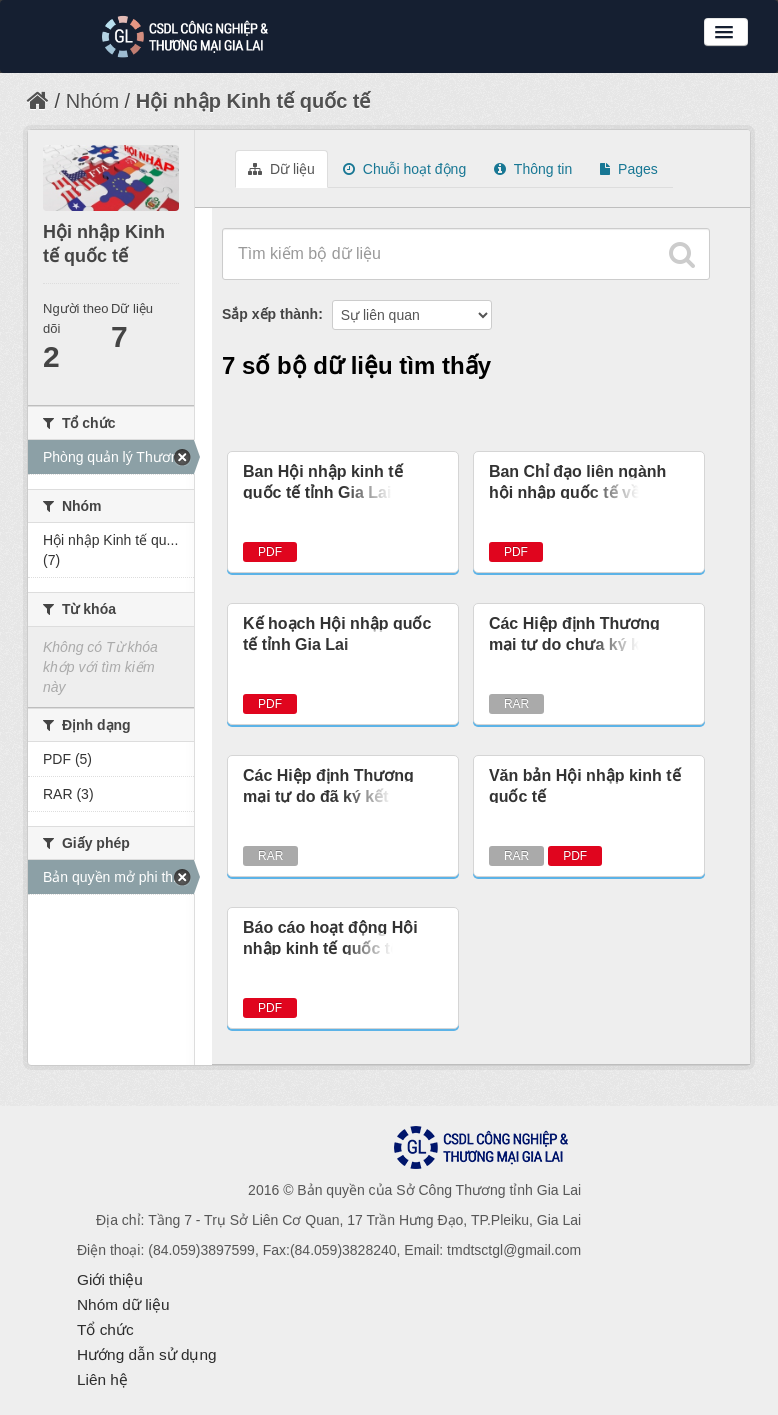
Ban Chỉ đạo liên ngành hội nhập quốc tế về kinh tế (583, 492)
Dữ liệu (281, 169)
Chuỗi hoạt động (404, 169)
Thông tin (533, 169)
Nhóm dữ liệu (123, 1304)
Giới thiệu (110, 1279)
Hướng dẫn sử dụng (147, 1354)
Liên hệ (102, 1379)
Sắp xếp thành (270, 314)
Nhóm (92, 101)
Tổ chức (105, 1329)
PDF (270, 552)
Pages (629, 169)
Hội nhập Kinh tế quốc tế (253, 101)
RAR (516, 704)
